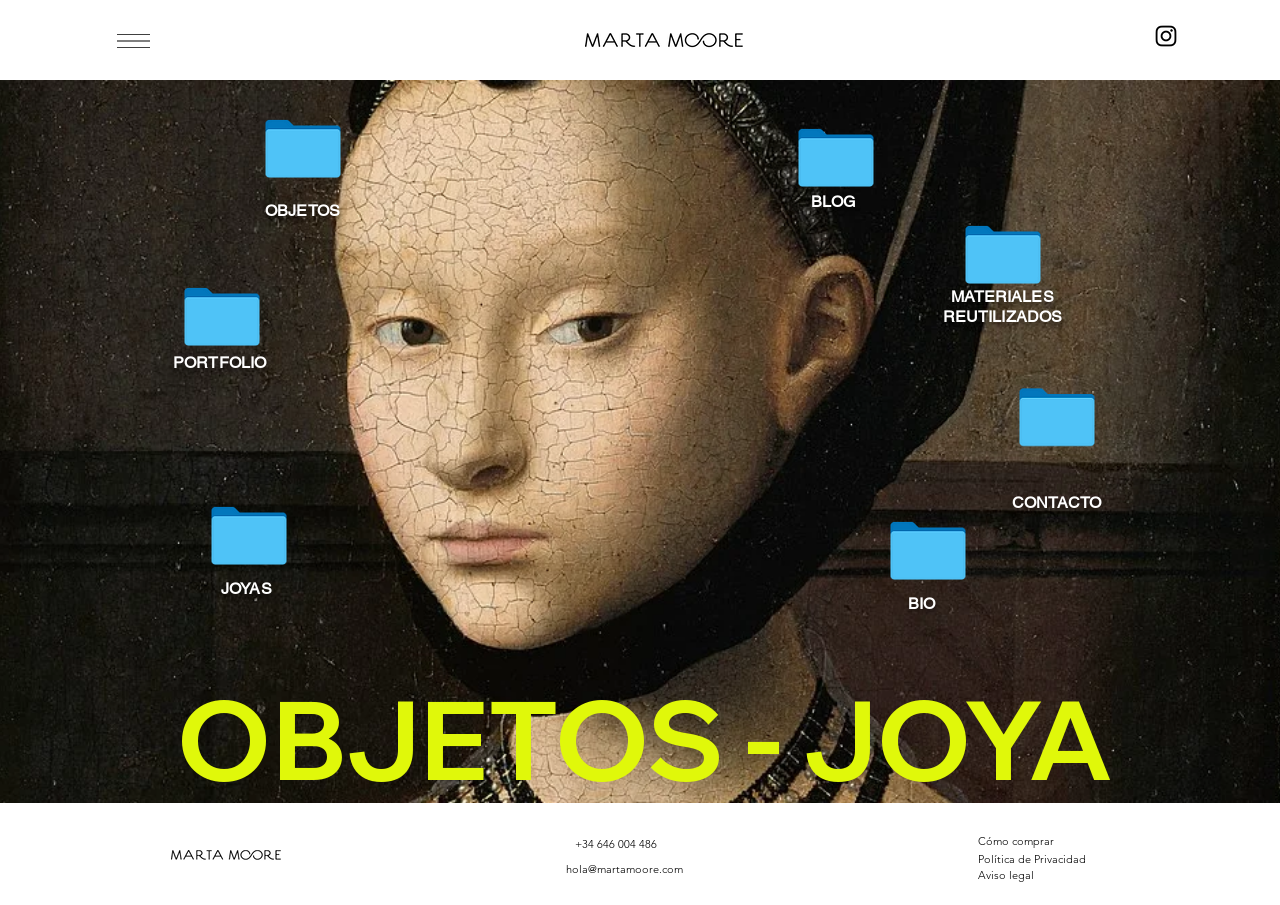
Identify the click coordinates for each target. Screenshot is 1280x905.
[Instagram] (1166, 36)
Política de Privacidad (1032, 859)
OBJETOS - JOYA (645, 738)
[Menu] (130, 40)
